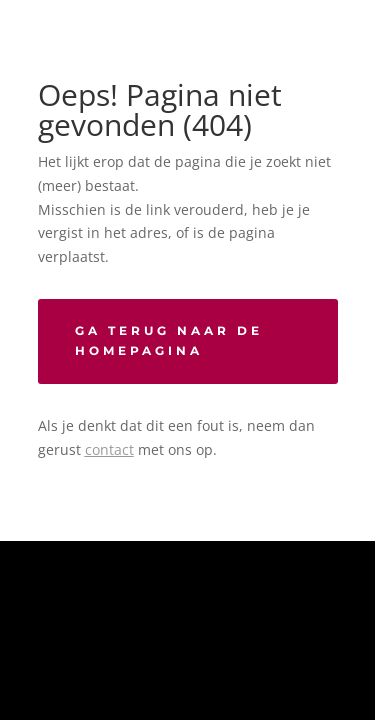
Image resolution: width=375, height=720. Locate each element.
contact (109, 449)
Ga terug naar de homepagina (169, 340)
